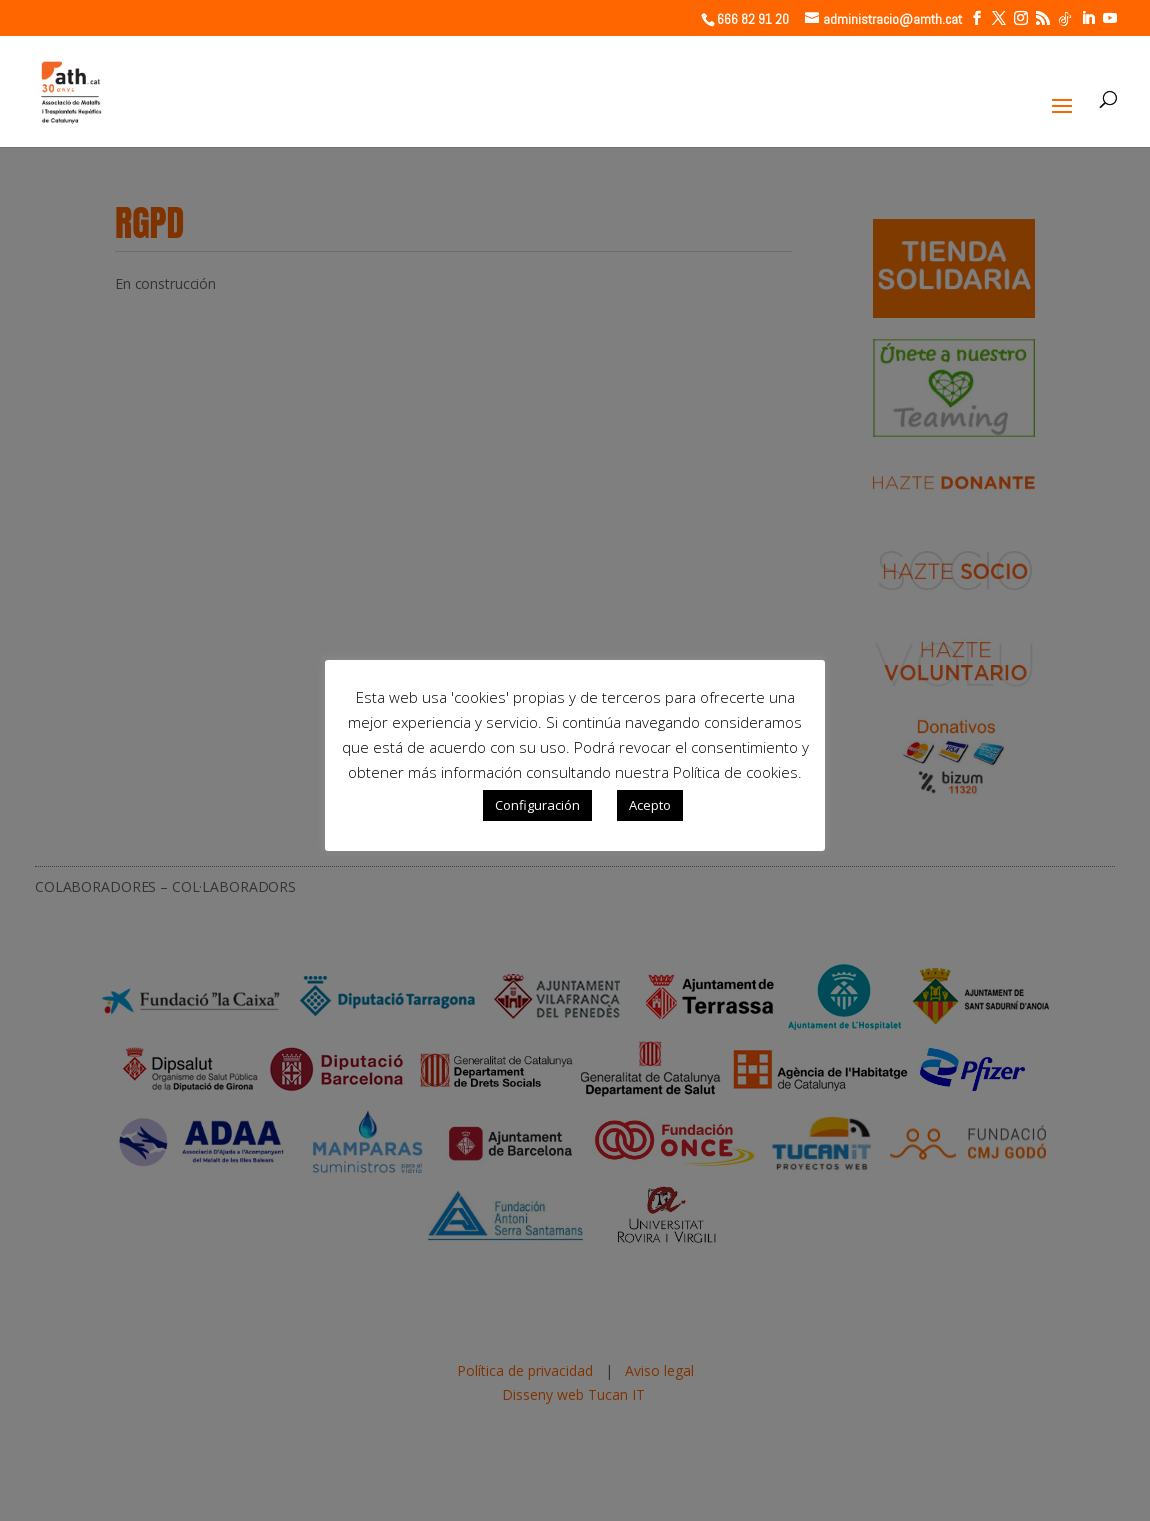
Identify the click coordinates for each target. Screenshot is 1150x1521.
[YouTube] (1110, 18)
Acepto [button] (650, 805)
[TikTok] (1065, 19)
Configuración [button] (537, 805)
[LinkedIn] (1088, 18)
